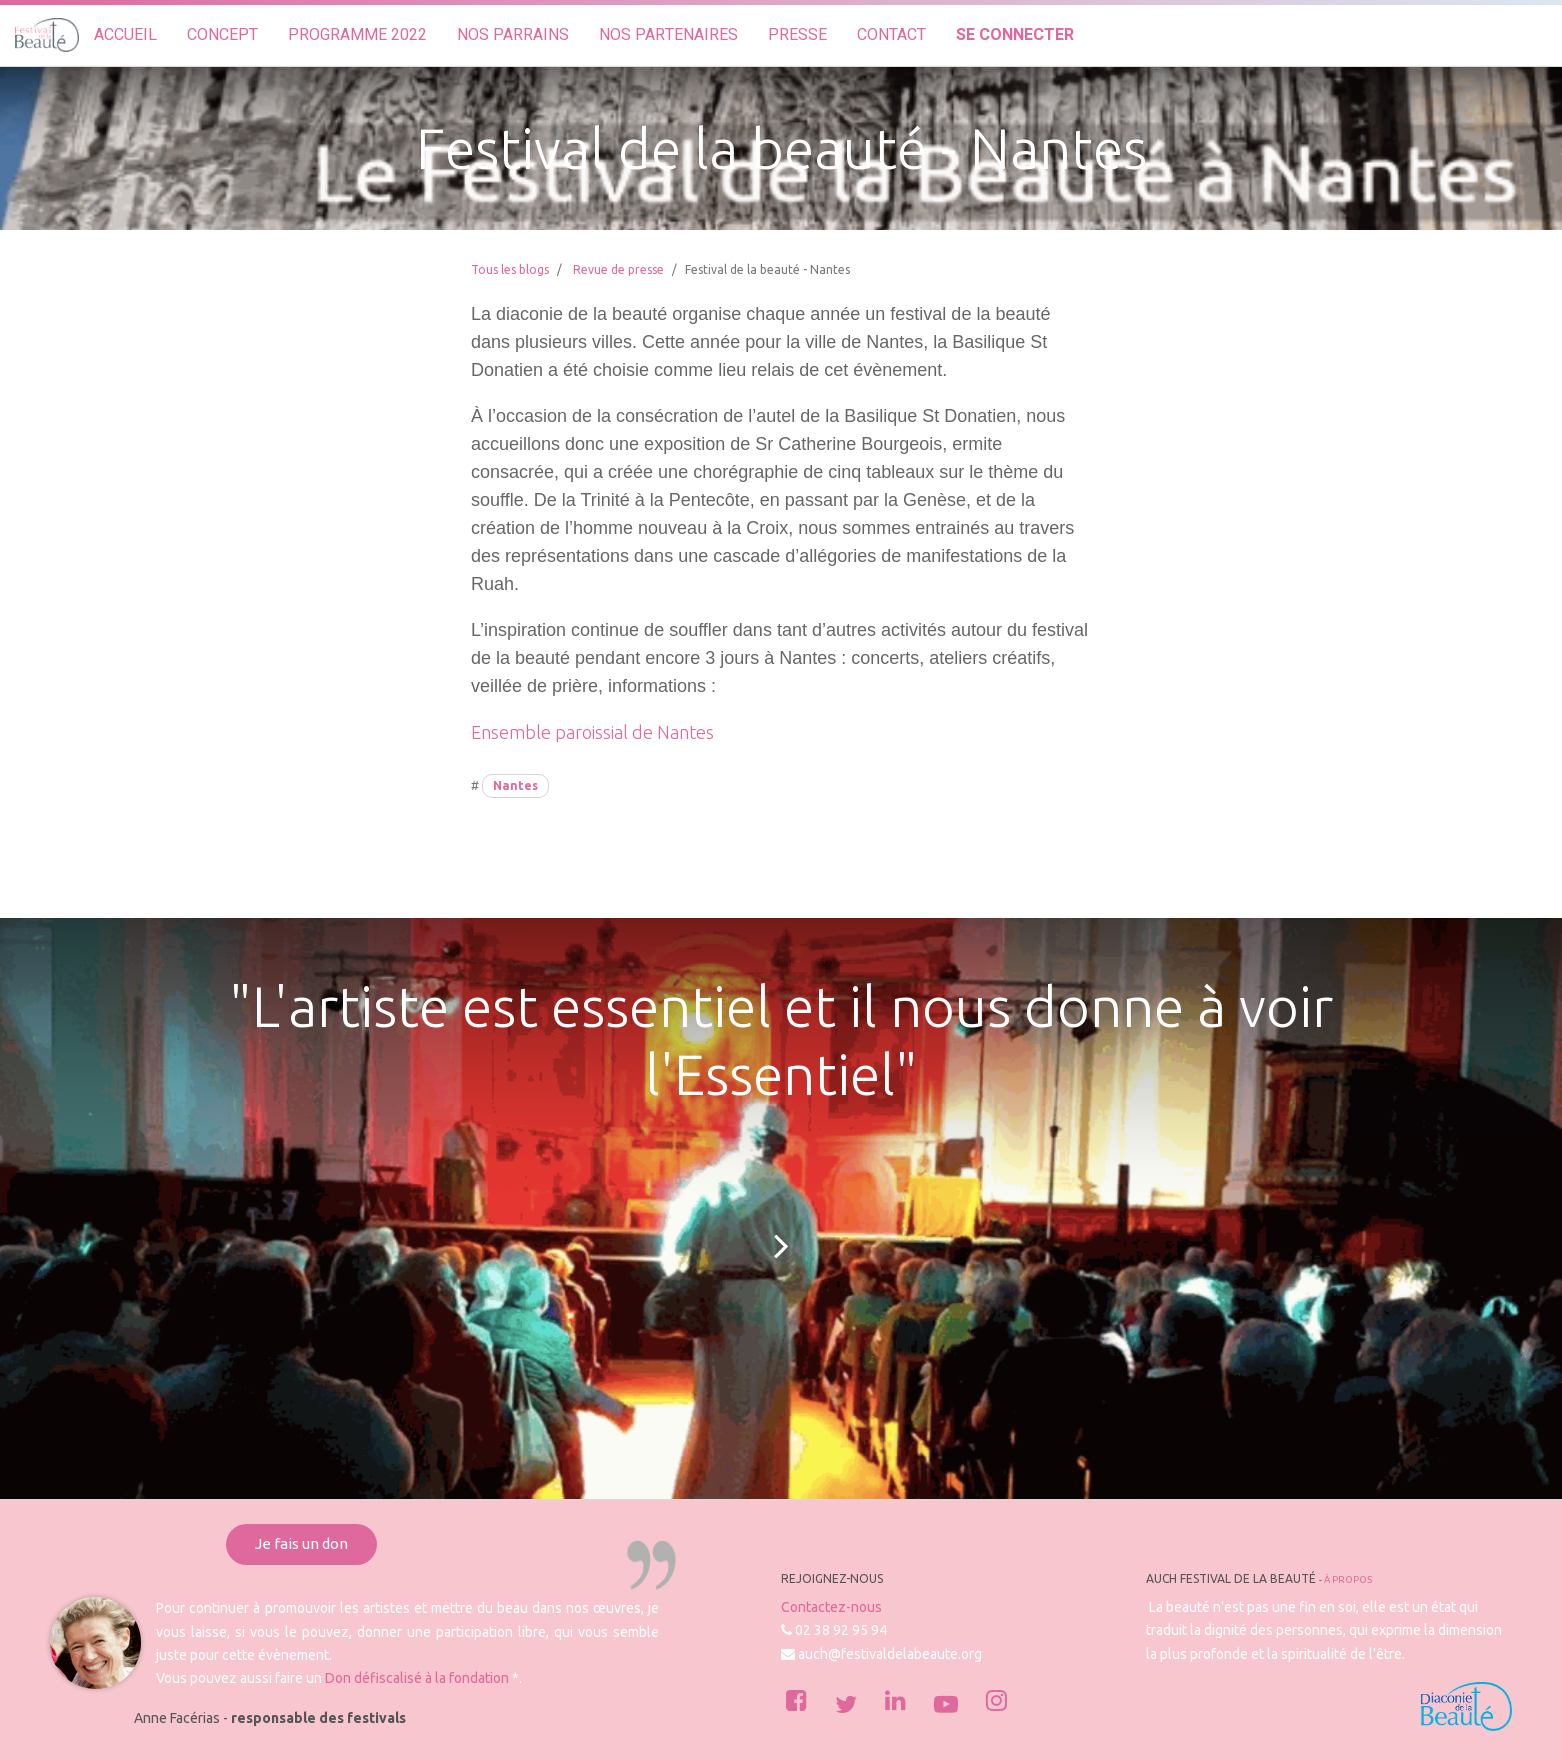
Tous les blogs (510, 269)
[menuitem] (125, 35)
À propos (1348, 1579)
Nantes (515, 785)
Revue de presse (618, 269)
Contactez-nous (831, 1607)
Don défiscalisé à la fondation (417, 1678)
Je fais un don (301, 1543)
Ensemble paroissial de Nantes (592, 732)
